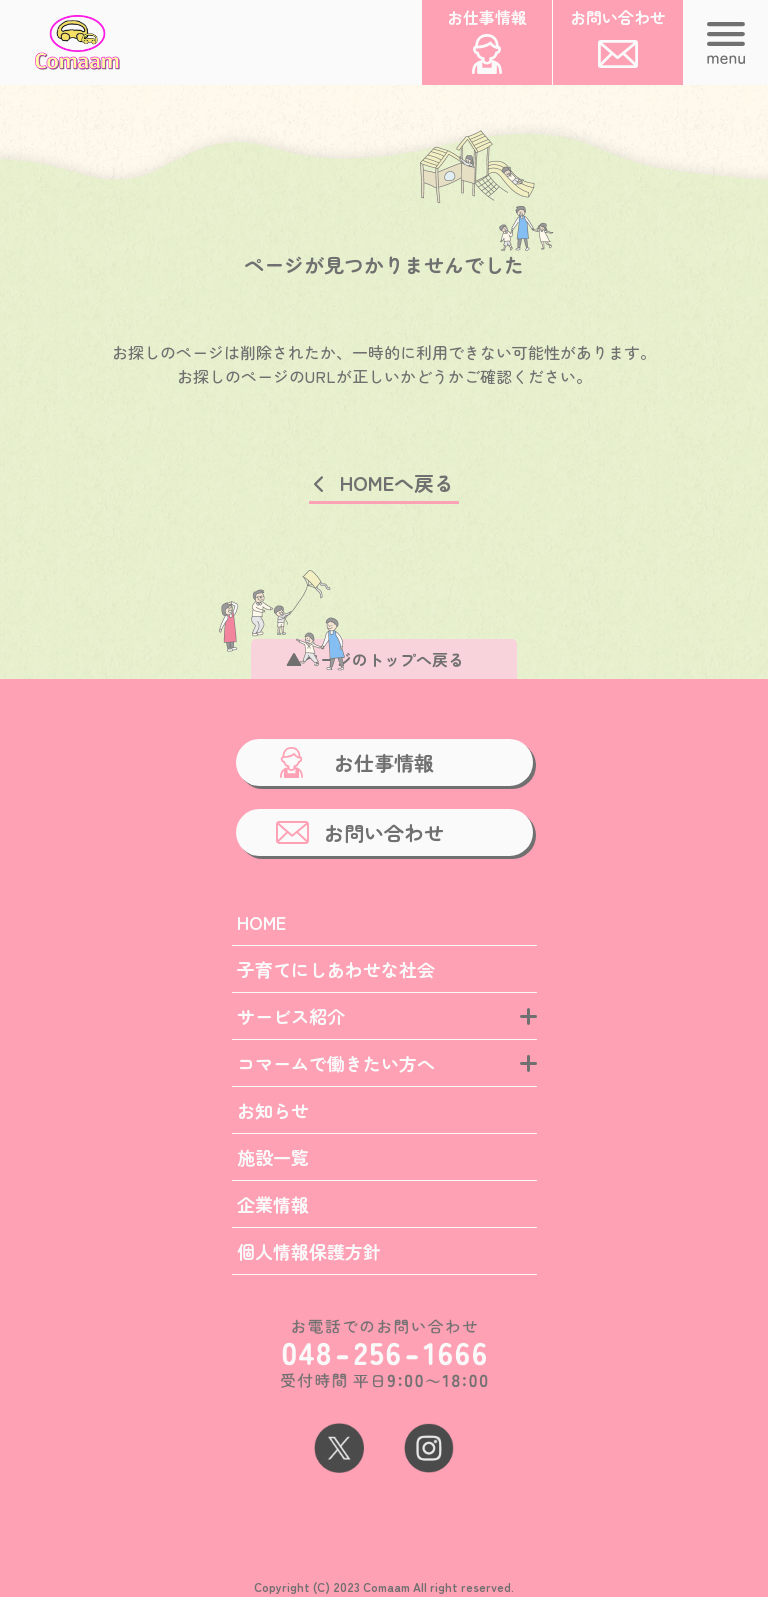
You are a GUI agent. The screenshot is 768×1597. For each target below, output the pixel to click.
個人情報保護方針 (309, 1251)
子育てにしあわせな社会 (336, 969)
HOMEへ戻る (397, 482)
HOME (261, 922)
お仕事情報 (384, 762)
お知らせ (273, 1110)
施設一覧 (273, 1157)
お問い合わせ (384, 832)
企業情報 (273, 1204)
